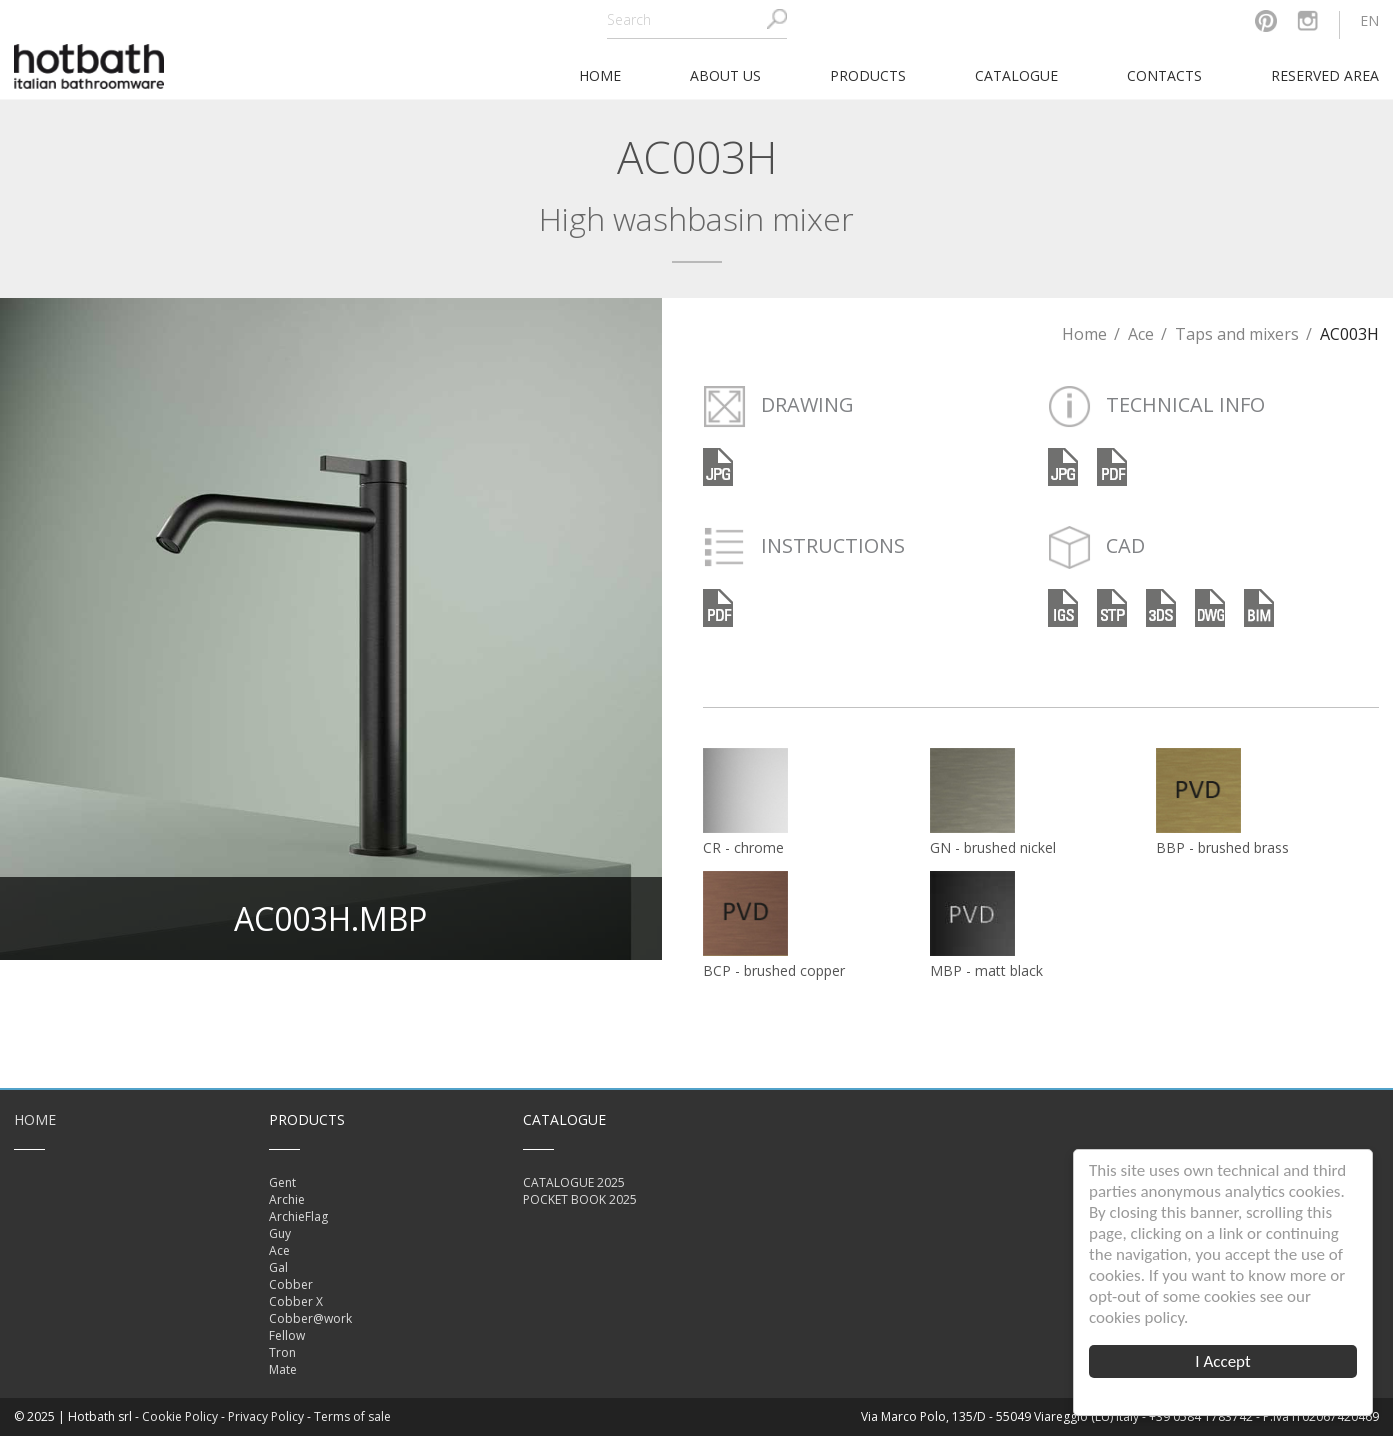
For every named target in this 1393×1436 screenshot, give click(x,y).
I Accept (1222, 1361)
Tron (282, 1352)
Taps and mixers (1237, 334)
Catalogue (1016, 75)
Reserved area (1325, 75)
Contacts (1164, 75)
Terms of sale (352, 1416)
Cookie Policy (180, 1416)
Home (1084, 334)
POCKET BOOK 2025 (580, 1199)
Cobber (291, 1284)
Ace (1141, 334)
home (600, 75)
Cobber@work (310, 1318)
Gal (278, 1267)
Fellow (287, 1335)
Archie (287, 1199)
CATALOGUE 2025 (574, 1182)
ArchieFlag (298, 1216)
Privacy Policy (266, 1416)
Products (868, 75)
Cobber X (296, 1301)
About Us (725, 75)
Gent (282, 1182)
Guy (280, 1233)
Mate (283, 1369)
